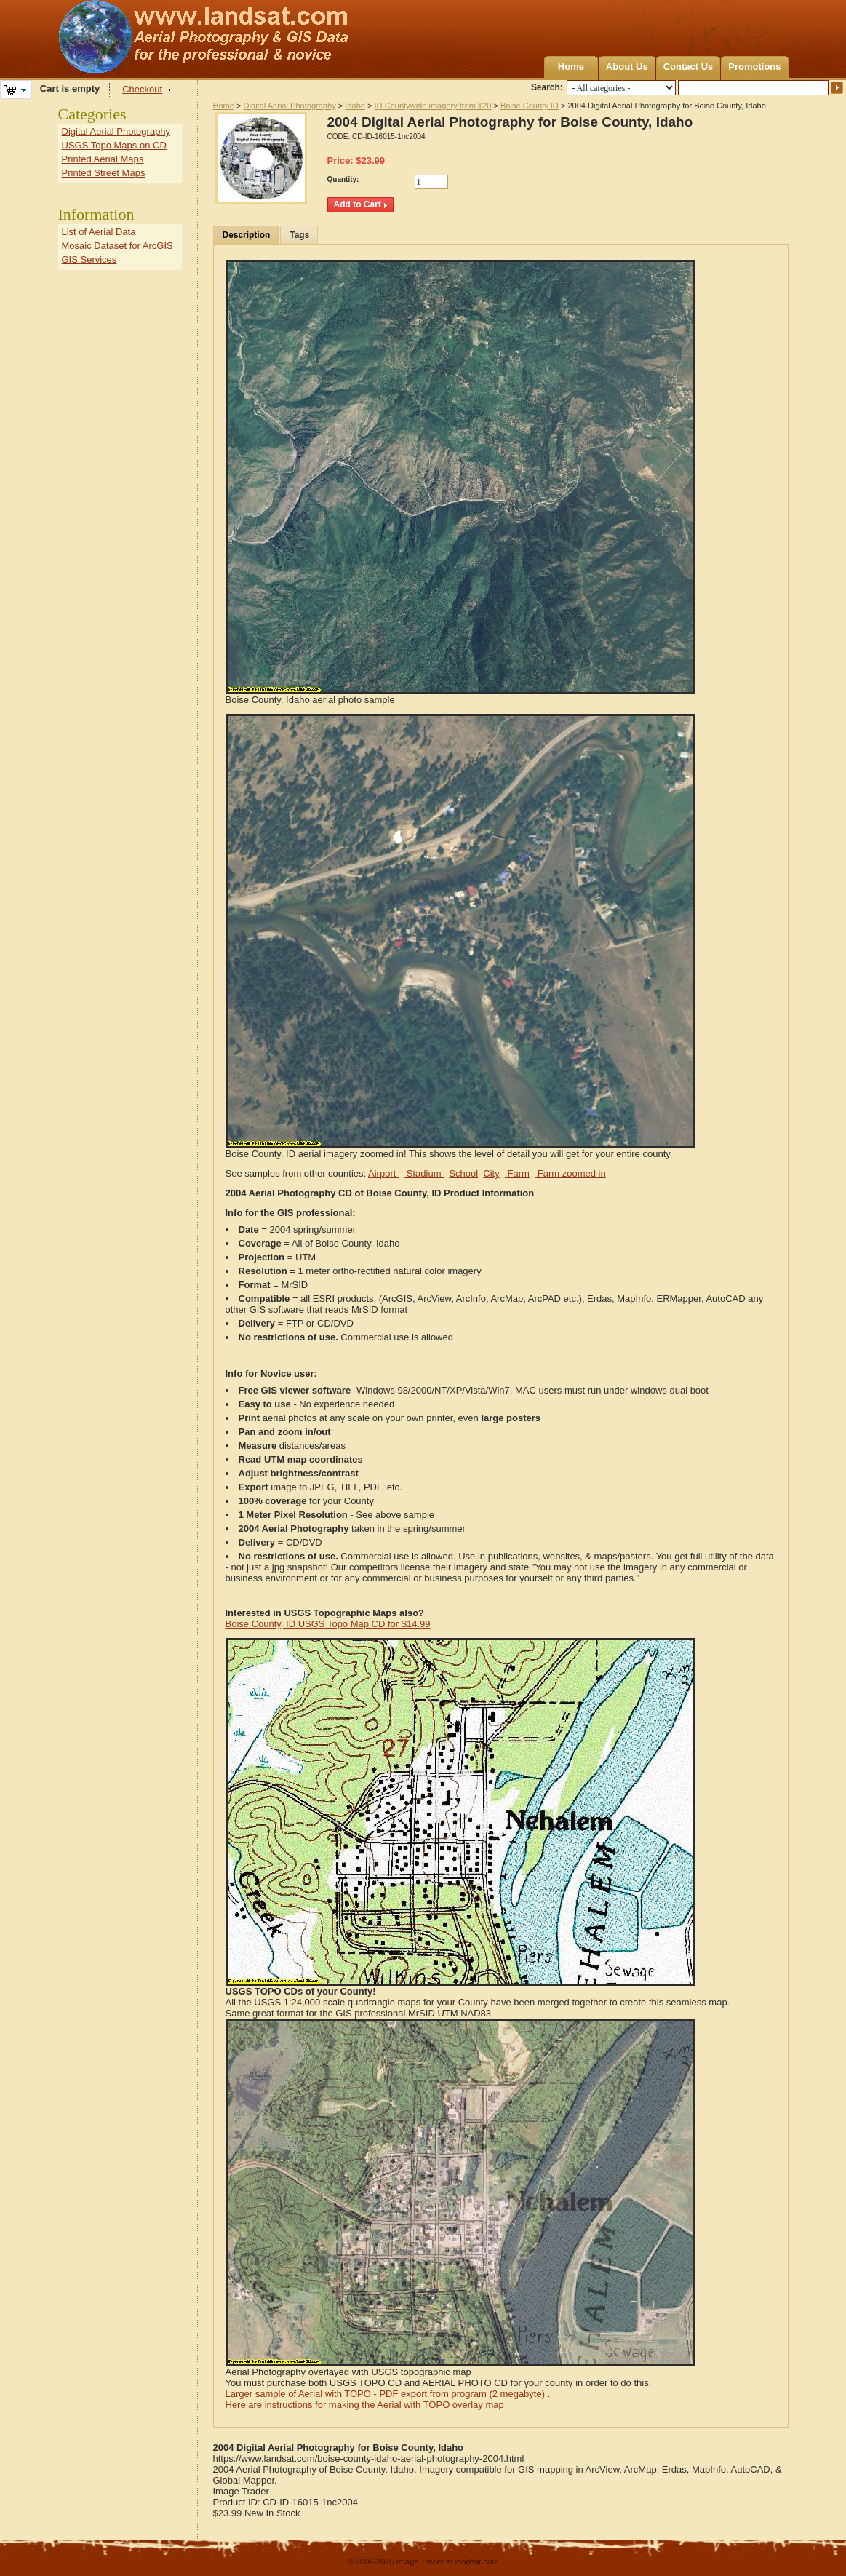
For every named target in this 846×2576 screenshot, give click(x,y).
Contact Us (688, 66)
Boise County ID (529, 105)
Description (247, 235)
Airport (383, 1173)
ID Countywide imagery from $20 (433, 105)
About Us (627, 66)
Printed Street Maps (103, 172)
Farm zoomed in (570, 1173)
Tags (299, 235)
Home (571, 66)
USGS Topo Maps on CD (114, 145)
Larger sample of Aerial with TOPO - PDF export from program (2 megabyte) (386, 2393)
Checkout (142, 89)
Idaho (355, 105)
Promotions (754, 66)
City (491, 1173)
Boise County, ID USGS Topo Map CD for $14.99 (328, 1623)
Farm (517, 1173)
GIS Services (89, 259)
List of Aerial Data (99, 231)
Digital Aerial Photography (290, 105)
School (463, 1173)
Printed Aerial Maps (103, 159)
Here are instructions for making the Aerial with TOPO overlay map (365, 2404)
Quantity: (343, 179)
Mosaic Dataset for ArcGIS (117, 245)
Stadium (424, 1173)
